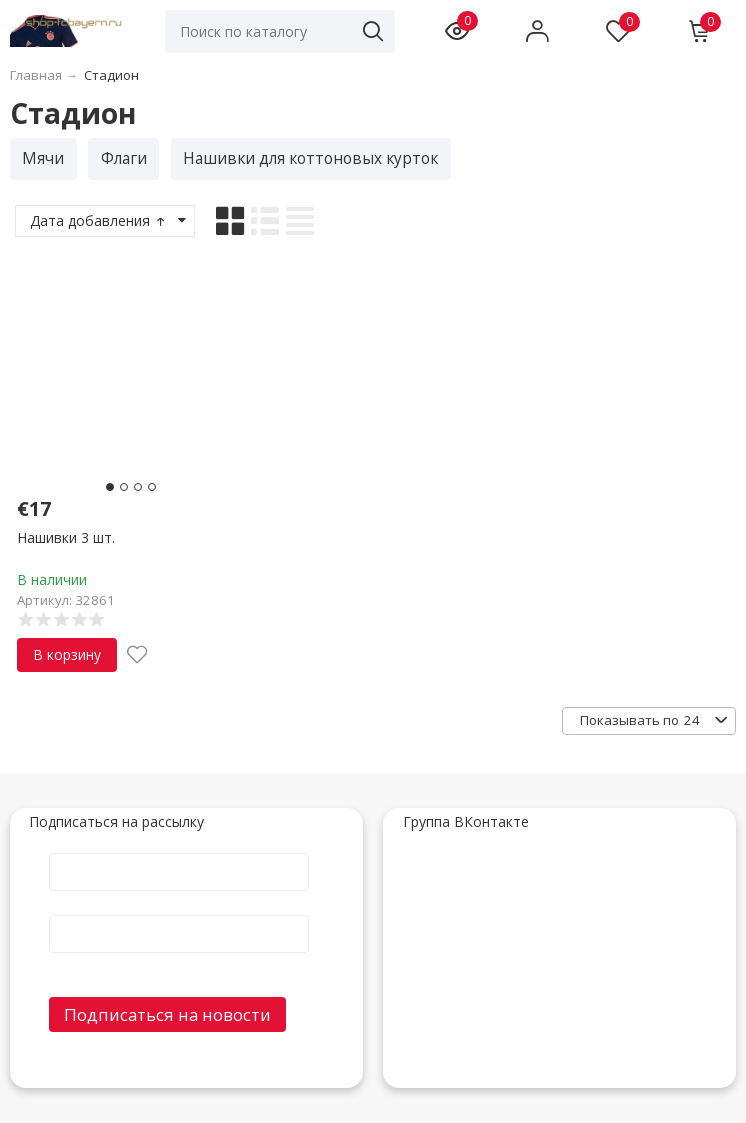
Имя (179, 852)
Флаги (124, 158)
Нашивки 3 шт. (66, 537)
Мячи (43, 158)
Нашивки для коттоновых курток (310, 158)
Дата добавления (99, 220)
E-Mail (179, 914)
